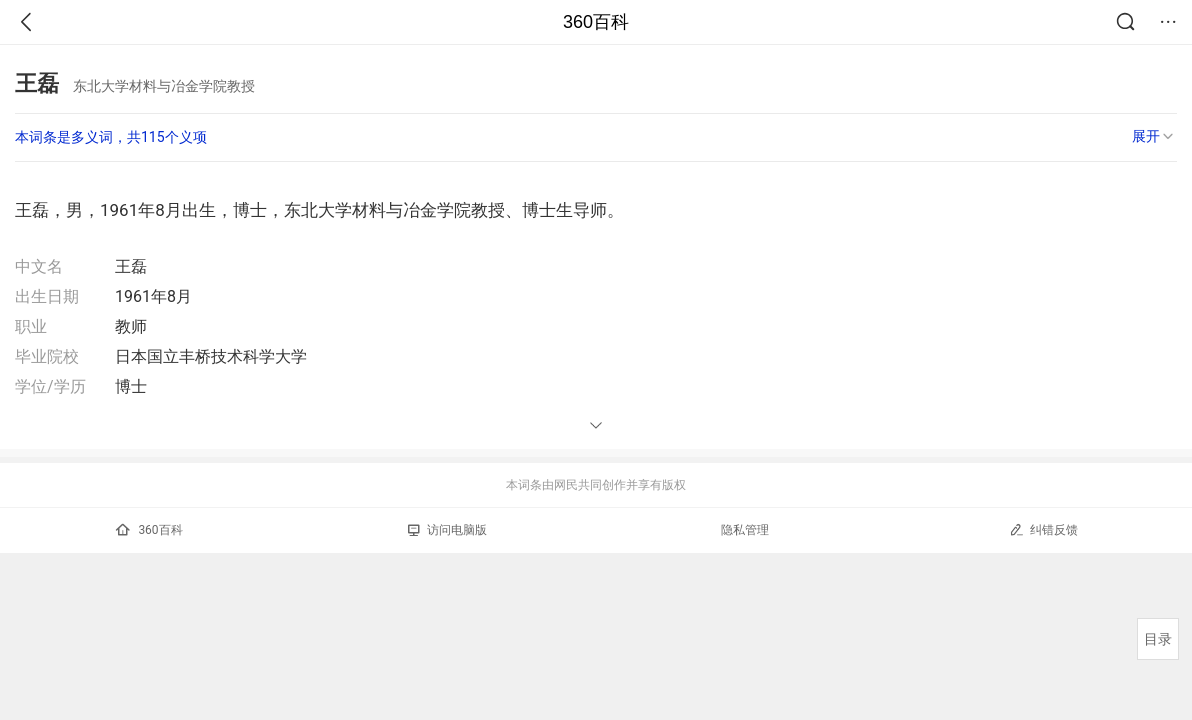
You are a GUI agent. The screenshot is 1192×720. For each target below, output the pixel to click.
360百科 (596, 22)
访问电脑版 (447, 530)
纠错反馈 (1043, 529)
